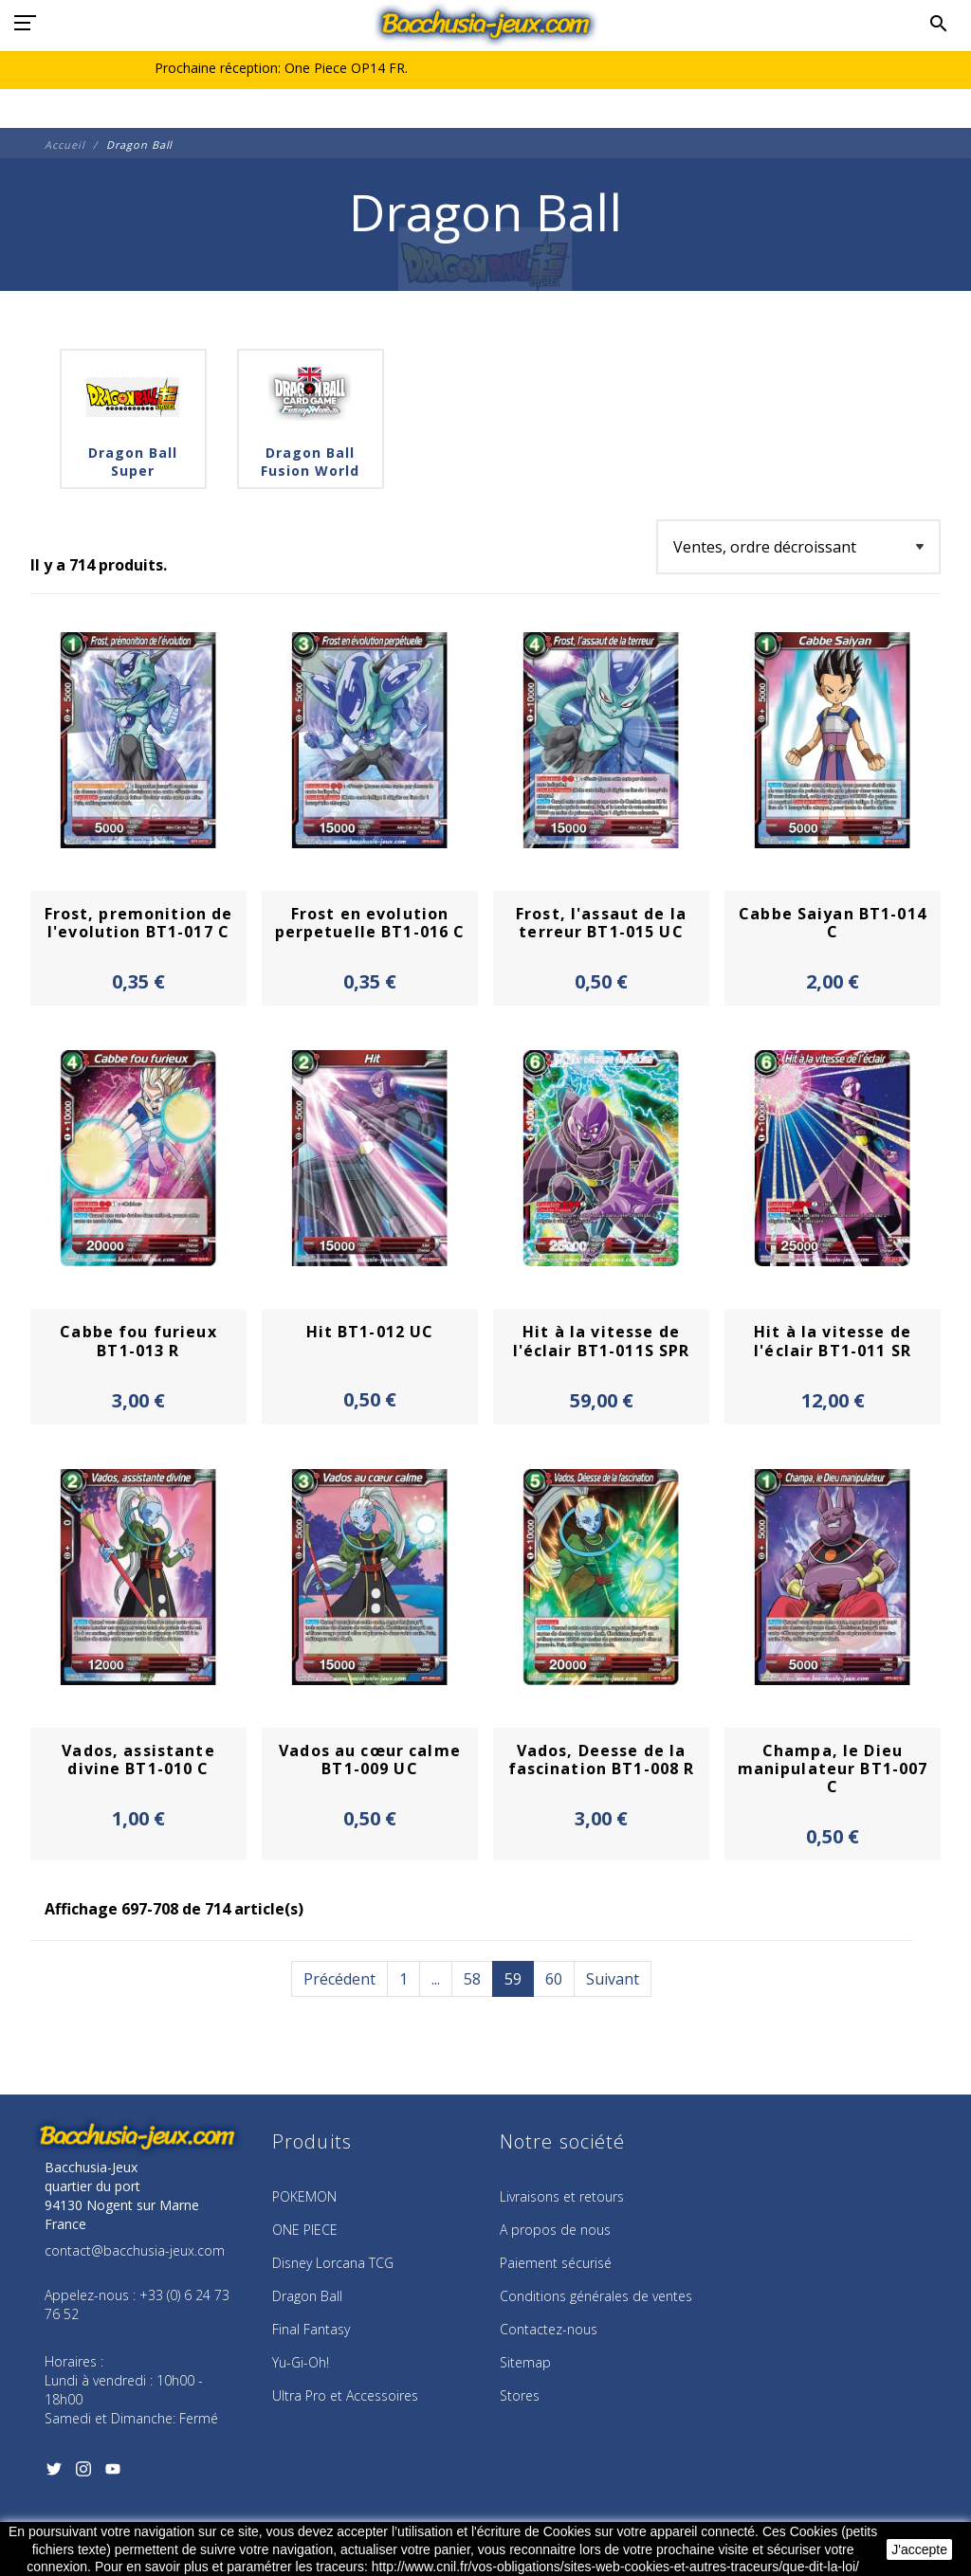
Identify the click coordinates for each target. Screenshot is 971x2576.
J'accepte (919, 2549)
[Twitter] (54, 2475)
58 (472, 1978)
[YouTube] (112, 2475)
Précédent (339, 1978)
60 (553, 1978)
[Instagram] (83, 2475)
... (435, 1978)
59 (513, 1978)
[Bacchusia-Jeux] (486, 23)
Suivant (612, 1978)
